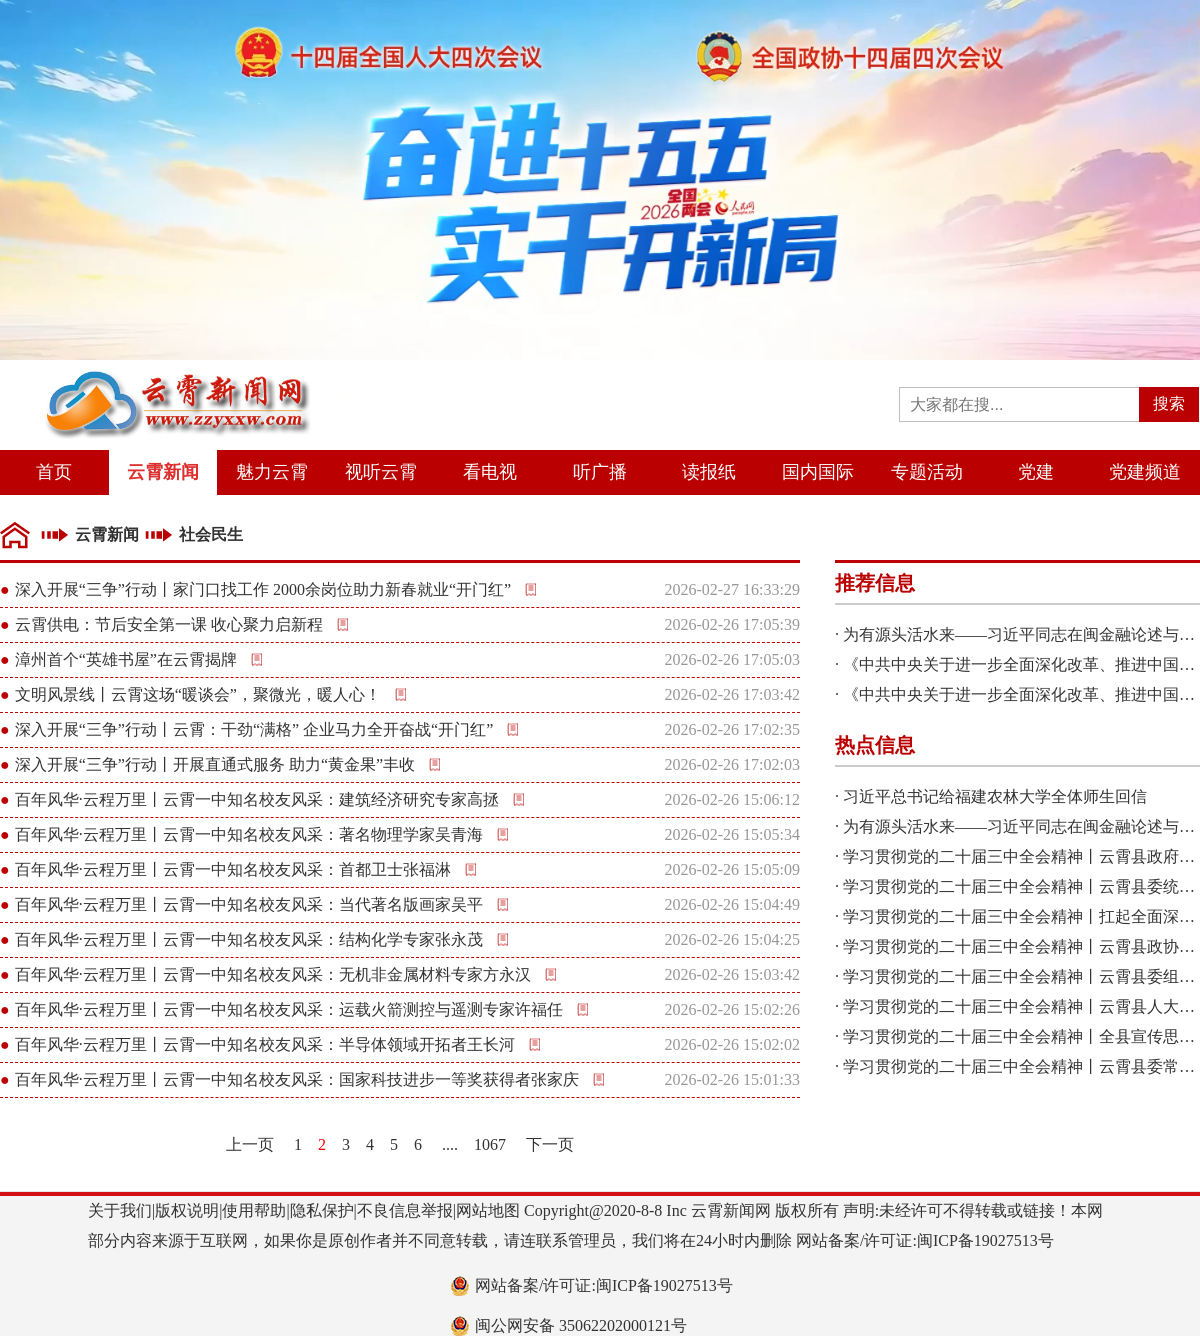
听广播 (600, 472)
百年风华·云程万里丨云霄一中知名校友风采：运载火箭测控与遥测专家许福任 (289, 1009)
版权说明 (187, 1210)
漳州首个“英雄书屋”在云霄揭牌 (126, 659)
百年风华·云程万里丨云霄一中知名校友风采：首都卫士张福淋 (233, 869)
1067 (490, 1144)
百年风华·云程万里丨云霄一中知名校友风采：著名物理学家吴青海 (249, 834)
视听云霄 (381, 472)
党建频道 (1145, 472)
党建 (1036, 472)
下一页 (550, 1144)
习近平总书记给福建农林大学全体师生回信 (995, 796)
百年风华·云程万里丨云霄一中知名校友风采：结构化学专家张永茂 (249, 939)
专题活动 (927, 472)
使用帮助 (254, 1210)
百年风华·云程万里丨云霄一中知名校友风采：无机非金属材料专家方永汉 (273, 974)
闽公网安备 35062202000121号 (581, 1325)
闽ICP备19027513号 (985, 1240)
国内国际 (818, 472)
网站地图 (488, 1210)
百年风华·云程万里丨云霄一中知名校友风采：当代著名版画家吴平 (249, 904)
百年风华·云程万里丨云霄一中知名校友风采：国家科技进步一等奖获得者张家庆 (297, 1079)
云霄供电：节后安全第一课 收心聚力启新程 (169, 624)
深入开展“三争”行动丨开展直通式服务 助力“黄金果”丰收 (215, 764)
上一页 (250, 1144)
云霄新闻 (163, 472)
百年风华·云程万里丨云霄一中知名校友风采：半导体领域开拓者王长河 (265, 1044)
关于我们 (120, 1210)
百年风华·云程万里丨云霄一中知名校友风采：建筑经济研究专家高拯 (257, 799)
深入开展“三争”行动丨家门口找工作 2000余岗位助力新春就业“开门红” (263, 589)
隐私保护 (322, 1210)
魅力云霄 (272, 472)
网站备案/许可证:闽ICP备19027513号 (604, 1285)
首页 (54, 472)
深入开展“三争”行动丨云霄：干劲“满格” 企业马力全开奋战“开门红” (254, 729)
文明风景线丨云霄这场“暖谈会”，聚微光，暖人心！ (198, 694)
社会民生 (211, 534)
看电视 (490, 472)
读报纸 (709, 472)
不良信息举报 (405, 1210)
